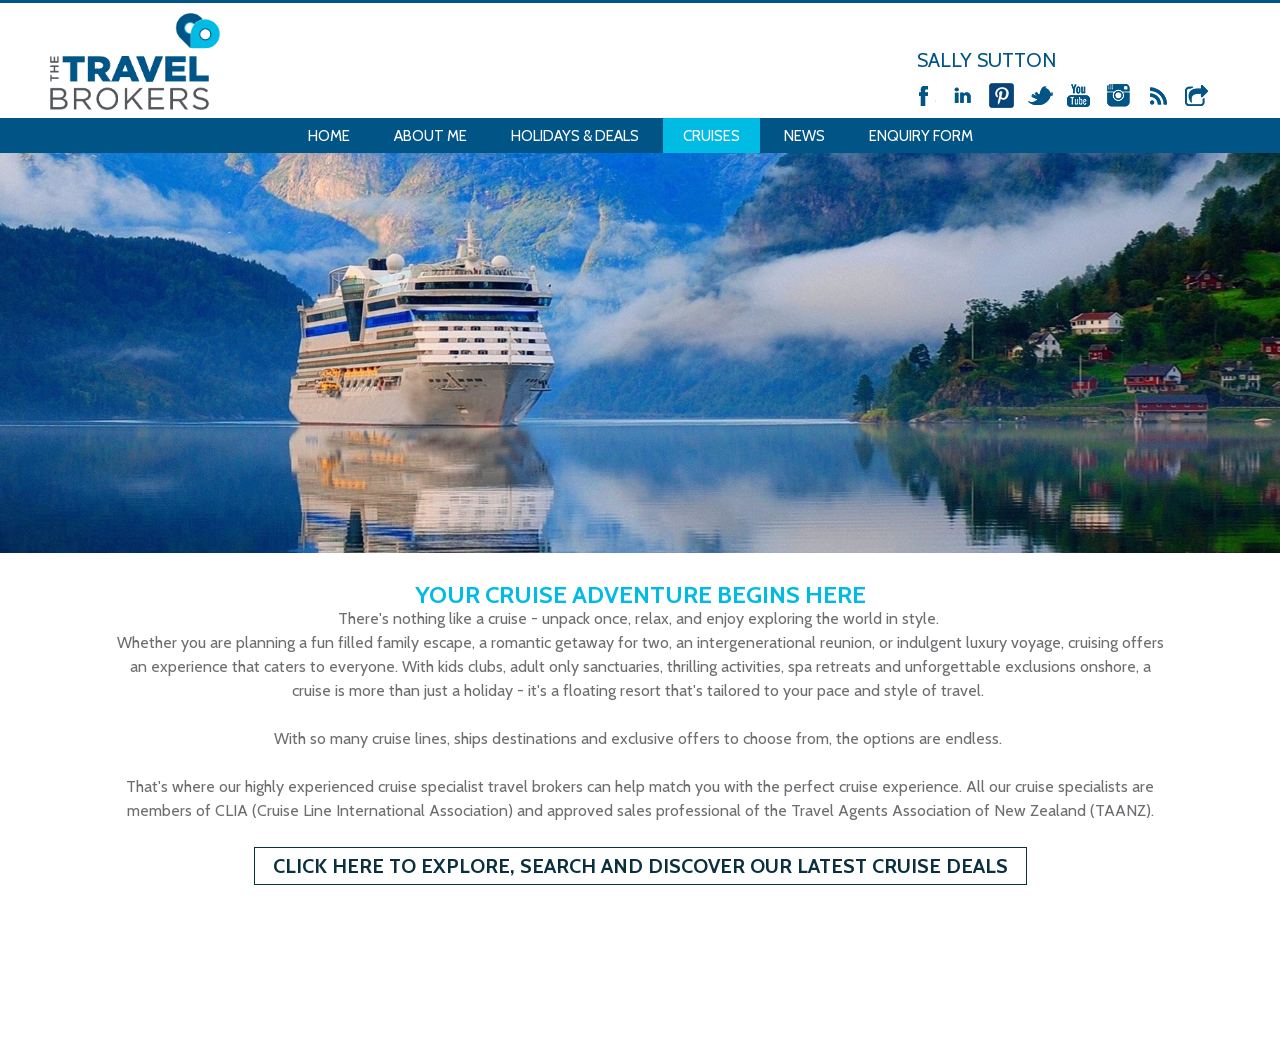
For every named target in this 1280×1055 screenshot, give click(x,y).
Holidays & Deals (575, 136)
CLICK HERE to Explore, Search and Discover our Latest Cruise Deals (640, 866)
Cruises (711, 136)
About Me (430, 136)
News (804, 136)
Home (329, 136)
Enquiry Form (921, 136)
